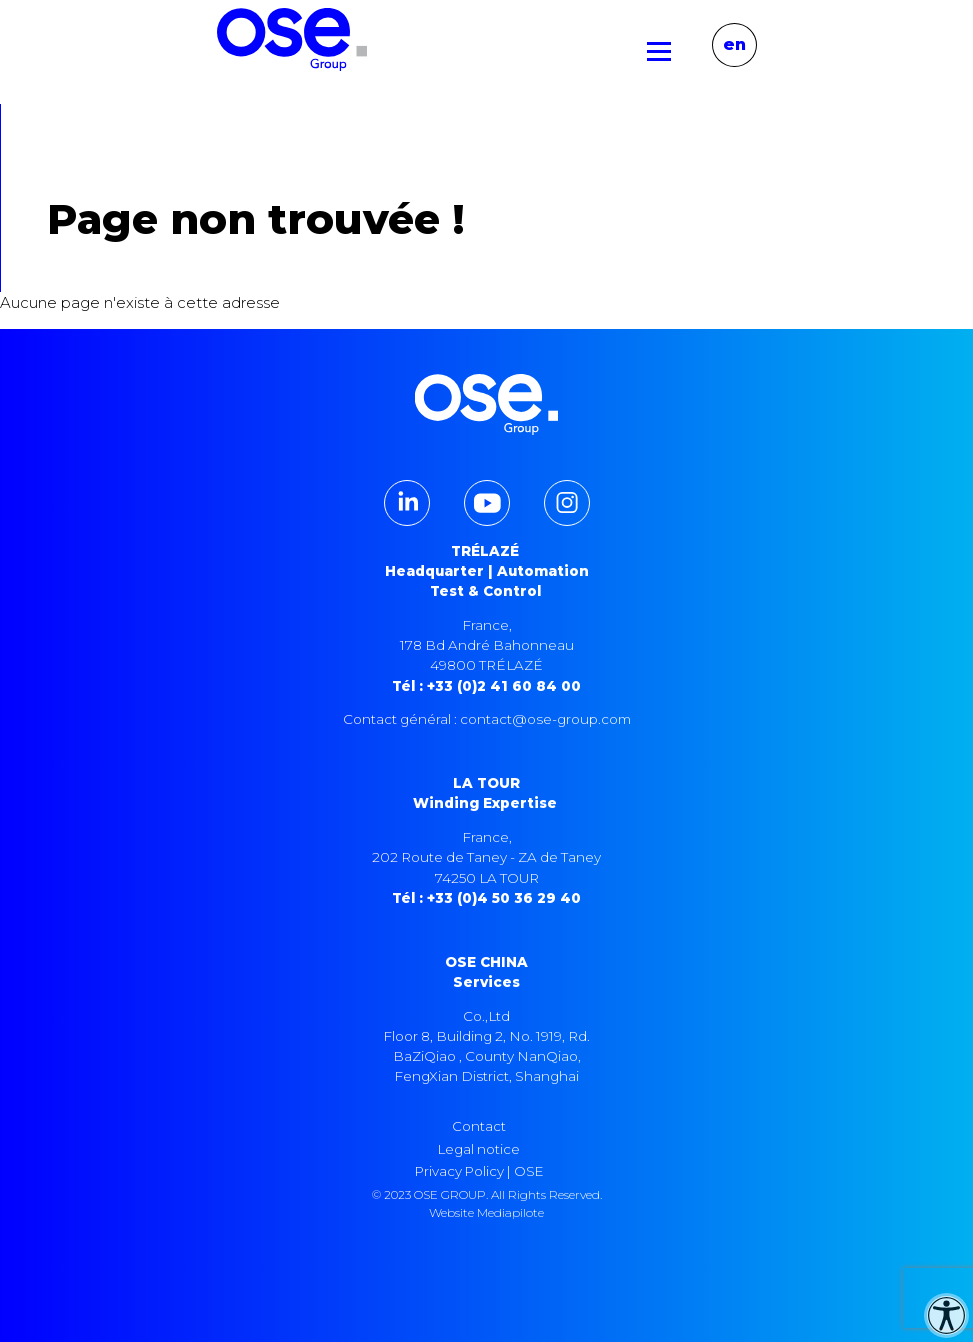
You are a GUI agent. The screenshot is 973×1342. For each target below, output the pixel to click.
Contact (479, 1126)
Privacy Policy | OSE (479, 1171)
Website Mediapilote (486, 1212)
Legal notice (479, 1149)
